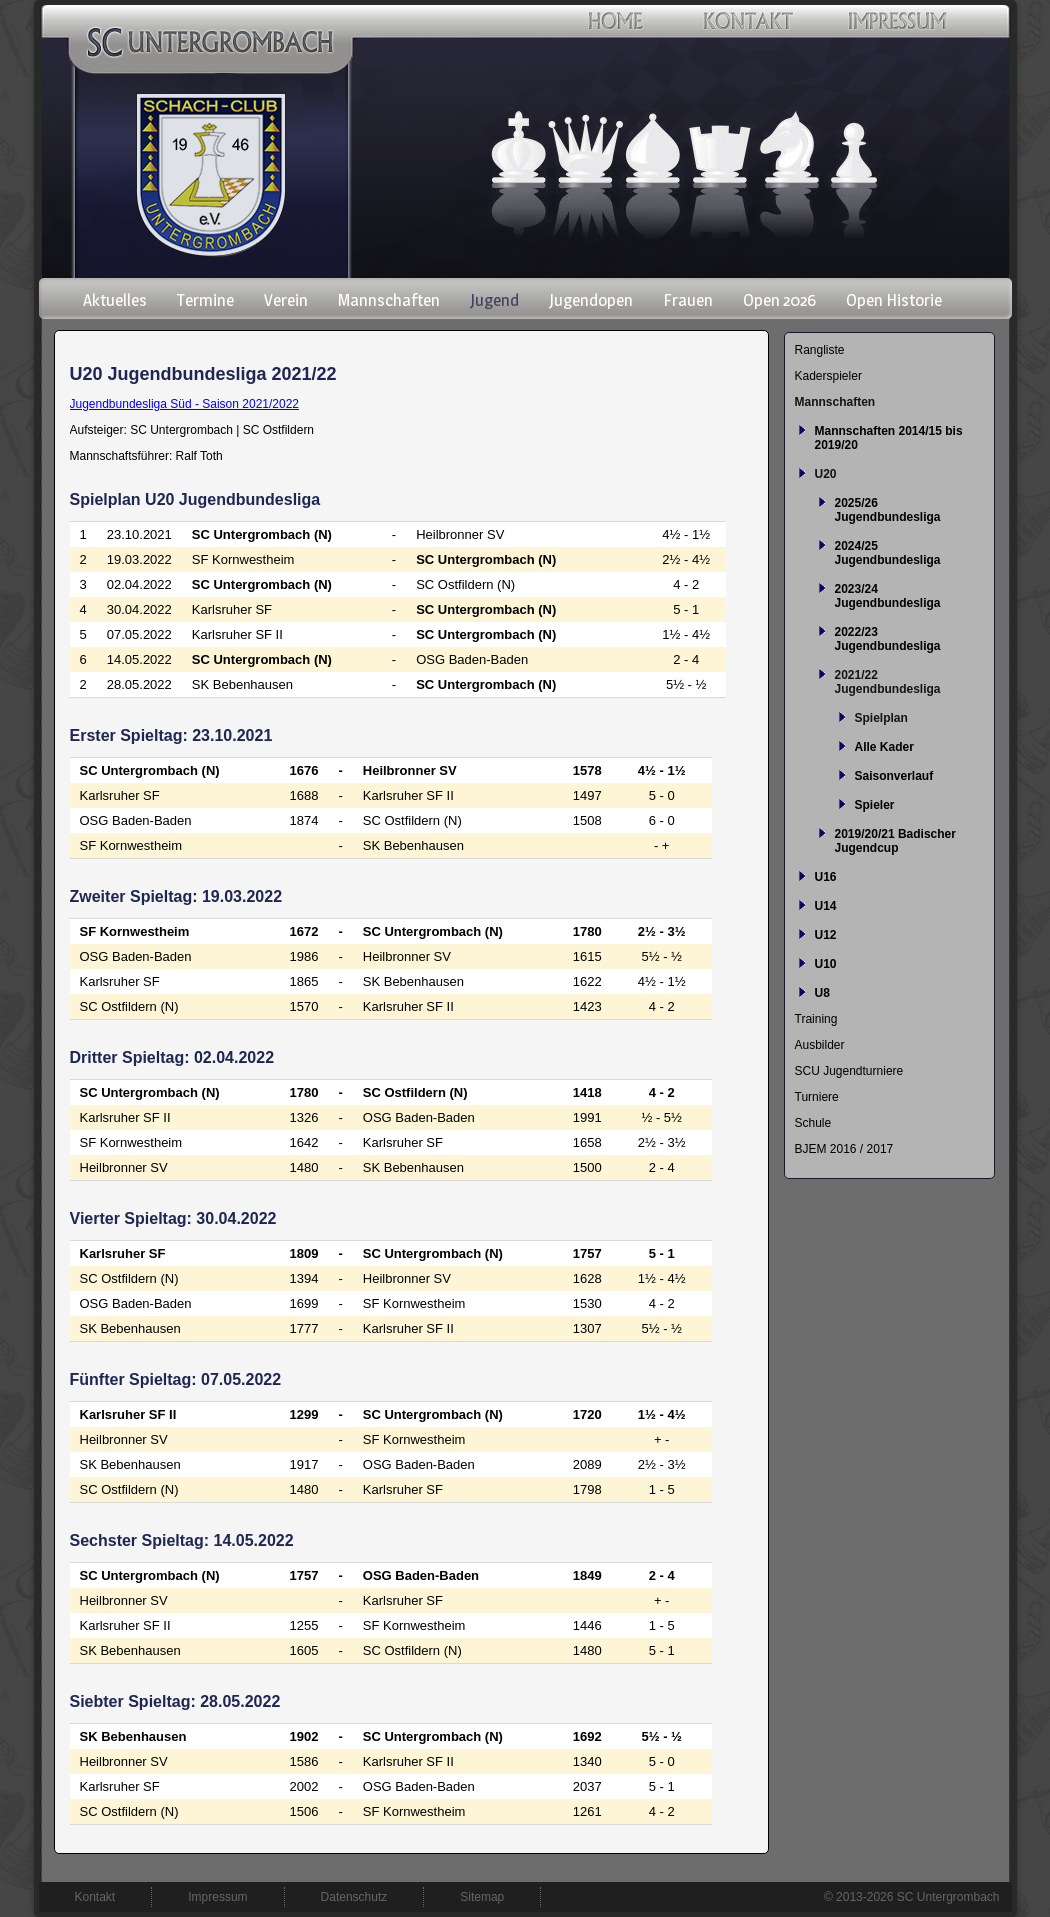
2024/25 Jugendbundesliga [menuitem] (888, 553)
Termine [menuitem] (205, 300)
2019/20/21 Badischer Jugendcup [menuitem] (895, 841)
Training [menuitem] (816, 1019)
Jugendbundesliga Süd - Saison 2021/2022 (185, 404)
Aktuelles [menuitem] (115, 300)
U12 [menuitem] (826, 935)
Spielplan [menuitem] (881, 718)
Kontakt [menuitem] (95, 1897)
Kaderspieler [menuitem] (828, 376)
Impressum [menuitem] (217, 1897)
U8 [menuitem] (822, 993)
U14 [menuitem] (826, 906)
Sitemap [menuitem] (482, 1897)
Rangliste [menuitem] (820, 350)
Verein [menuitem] (286, 300)
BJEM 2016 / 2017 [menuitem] (844, 1149)
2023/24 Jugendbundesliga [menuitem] (888, 596)
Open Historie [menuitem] (894, 300)
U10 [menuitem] (826, 964)
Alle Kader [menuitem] (884, 747)
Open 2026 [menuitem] (779, 300)
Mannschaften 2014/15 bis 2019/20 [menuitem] (889, 438)
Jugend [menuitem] (494, 300)
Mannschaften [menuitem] (389, 300)
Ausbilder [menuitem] (820, 1045)
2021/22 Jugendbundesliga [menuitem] (888, 682)
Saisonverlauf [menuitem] (894, 776)
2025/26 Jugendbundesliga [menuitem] (888, 510)
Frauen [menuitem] (688, 300)
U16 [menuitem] (826, 877)
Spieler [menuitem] (875, 805)
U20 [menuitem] (826, 474)
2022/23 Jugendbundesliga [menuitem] (888, 639)
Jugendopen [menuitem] (591, 300)
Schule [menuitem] (813, 1123)
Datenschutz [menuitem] (354, 1897)
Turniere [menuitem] (817, 1097)
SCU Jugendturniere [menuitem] (849, 1071)
